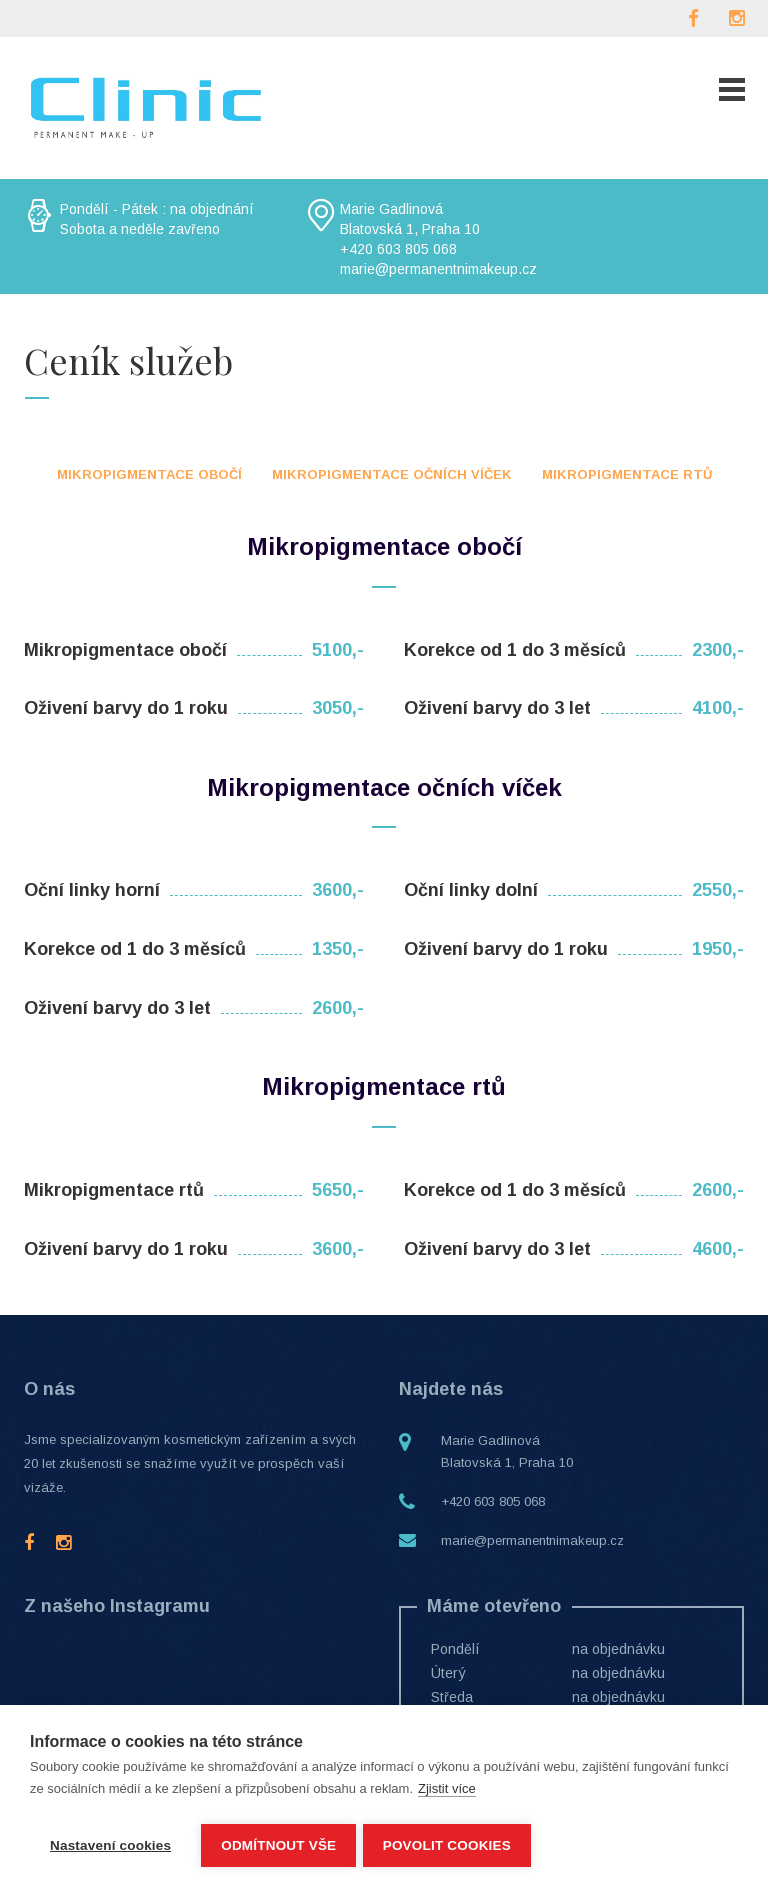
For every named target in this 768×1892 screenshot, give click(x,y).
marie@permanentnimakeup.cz (532, 1540)
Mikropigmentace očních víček (392, 474)
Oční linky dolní (471, 890)
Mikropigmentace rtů (627, 474)
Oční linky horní (92, 890)
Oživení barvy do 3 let (497, 708)
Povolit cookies (450, 1845)
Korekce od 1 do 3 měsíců (515, 650)
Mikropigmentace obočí (149, 474)
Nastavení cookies (110, 1845)
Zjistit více (447, 1792)
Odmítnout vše (278, 1845)
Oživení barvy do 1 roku (126, 708)
